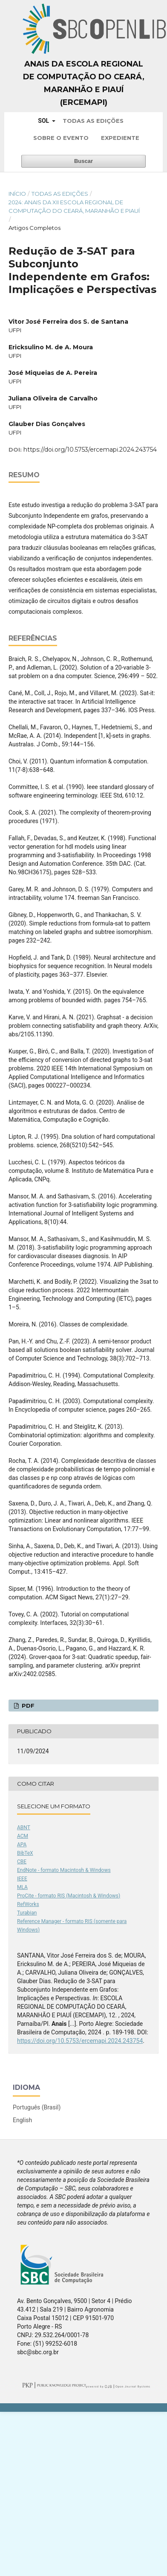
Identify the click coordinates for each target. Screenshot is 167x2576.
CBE (21, 1862)
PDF (27, 1705)
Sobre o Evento (61, 137)
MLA (22, 1887)
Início (17, 193)
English (22, 2120)
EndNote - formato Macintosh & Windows (64, 1870)
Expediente (120, 137)
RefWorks (28, 1904)
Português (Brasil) (36, 2107)
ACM (22, 1836)
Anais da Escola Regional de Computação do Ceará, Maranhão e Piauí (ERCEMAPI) (83, 83)
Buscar (83, 161)
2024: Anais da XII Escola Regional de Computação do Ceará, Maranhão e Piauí (74, 206)
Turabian (27, 1913)
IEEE (22, 1879)
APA (21, 1845)
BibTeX (25, 1853)
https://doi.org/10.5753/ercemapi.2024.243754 (90, 449)
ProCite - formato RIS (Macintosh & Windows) (68, 1896)
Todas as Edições (93, 120)
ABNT (23, 1827)
